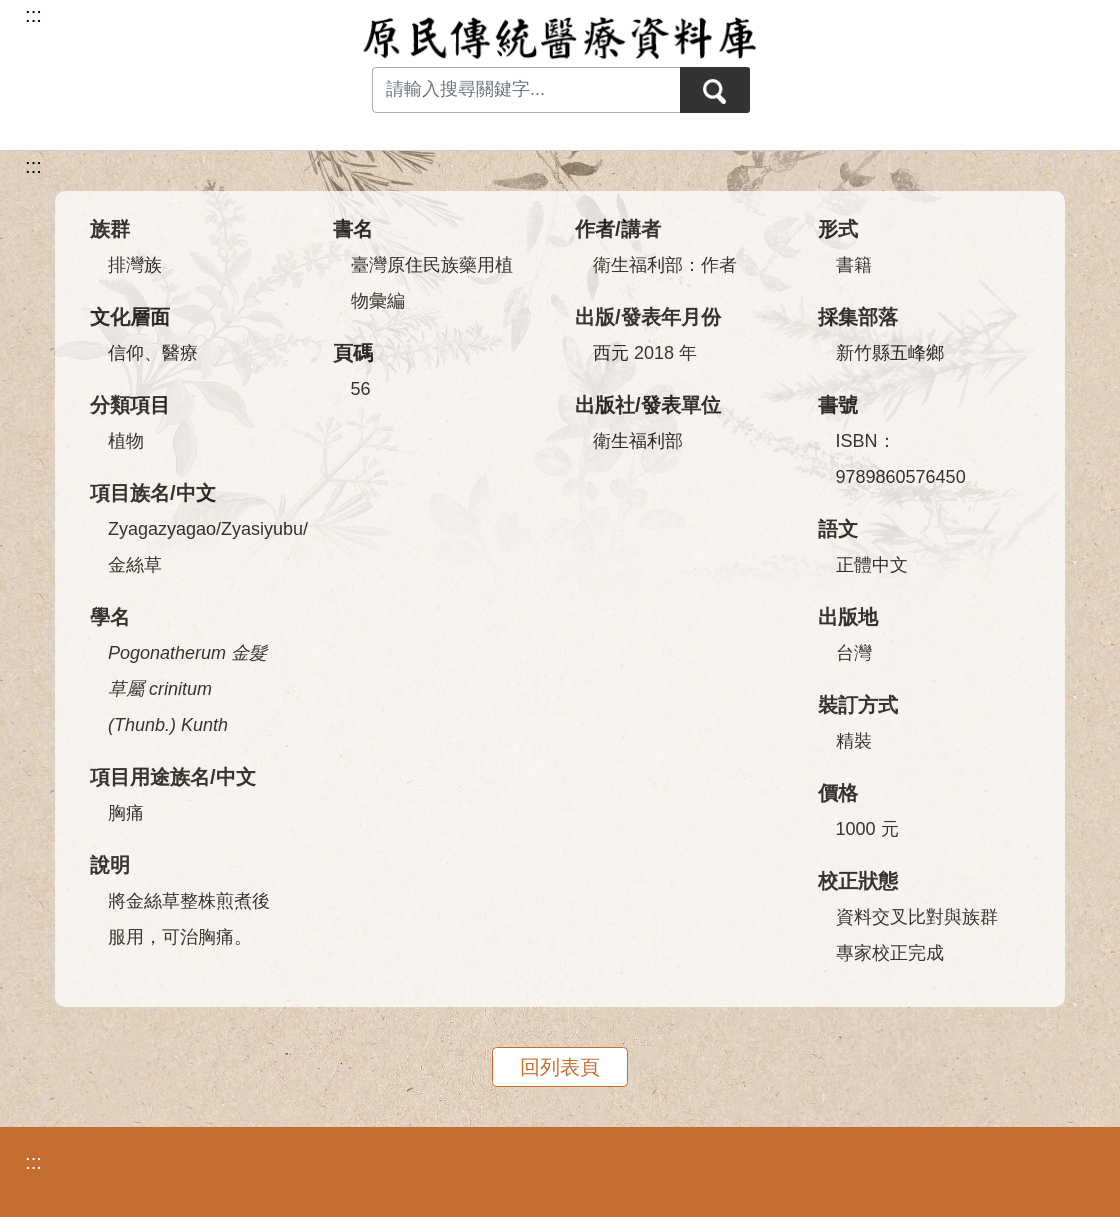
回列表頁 (560, 1067)
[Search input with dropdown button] (526, 90)
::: (33, 166)
